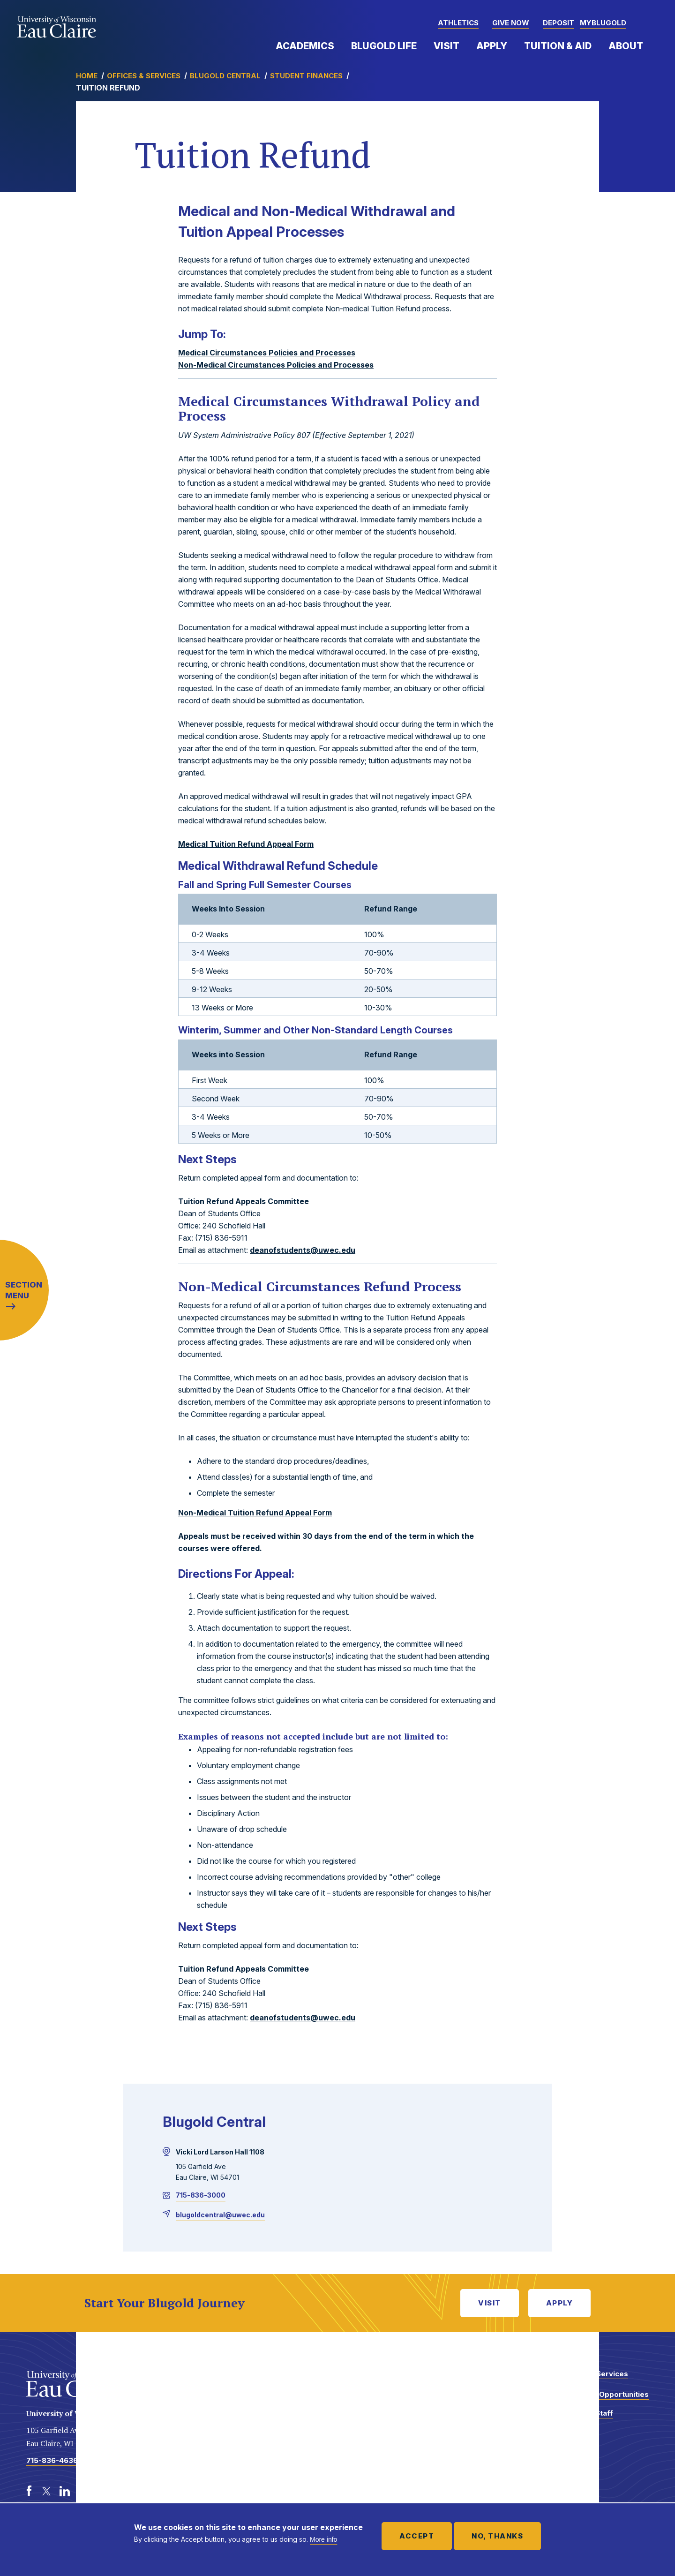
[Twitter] (47, 2491)
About (625, 46)
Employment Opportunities (601, 2394)
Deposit (558, 22)
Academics (305, 46)
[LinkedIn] (65, 2491)
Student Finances (306, 75)
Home (87, 75)
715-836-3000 (200, 2195)
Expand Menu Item (339, 45)
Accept (416, 2535)
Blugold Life (384, 46)
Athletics (458, 22)
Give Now (510, 22)
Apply (491, 46)
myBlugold (603, 22)
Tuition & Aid (558, 46)
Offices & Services (143, 75)
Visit (446, 46)
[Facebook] (29, 2491)
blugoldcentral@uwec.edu (220, 2215)
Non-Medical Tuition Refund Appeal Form (255, 1512)
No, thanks (497, 2535)
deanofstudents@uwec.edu (302, 1250)
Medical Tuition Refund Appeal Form (246, 844)
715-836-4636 (52, 2460)
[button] (648, 23)
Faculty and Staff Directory (583, 2418)
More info (323, 2539)
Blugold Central (225, 75)
